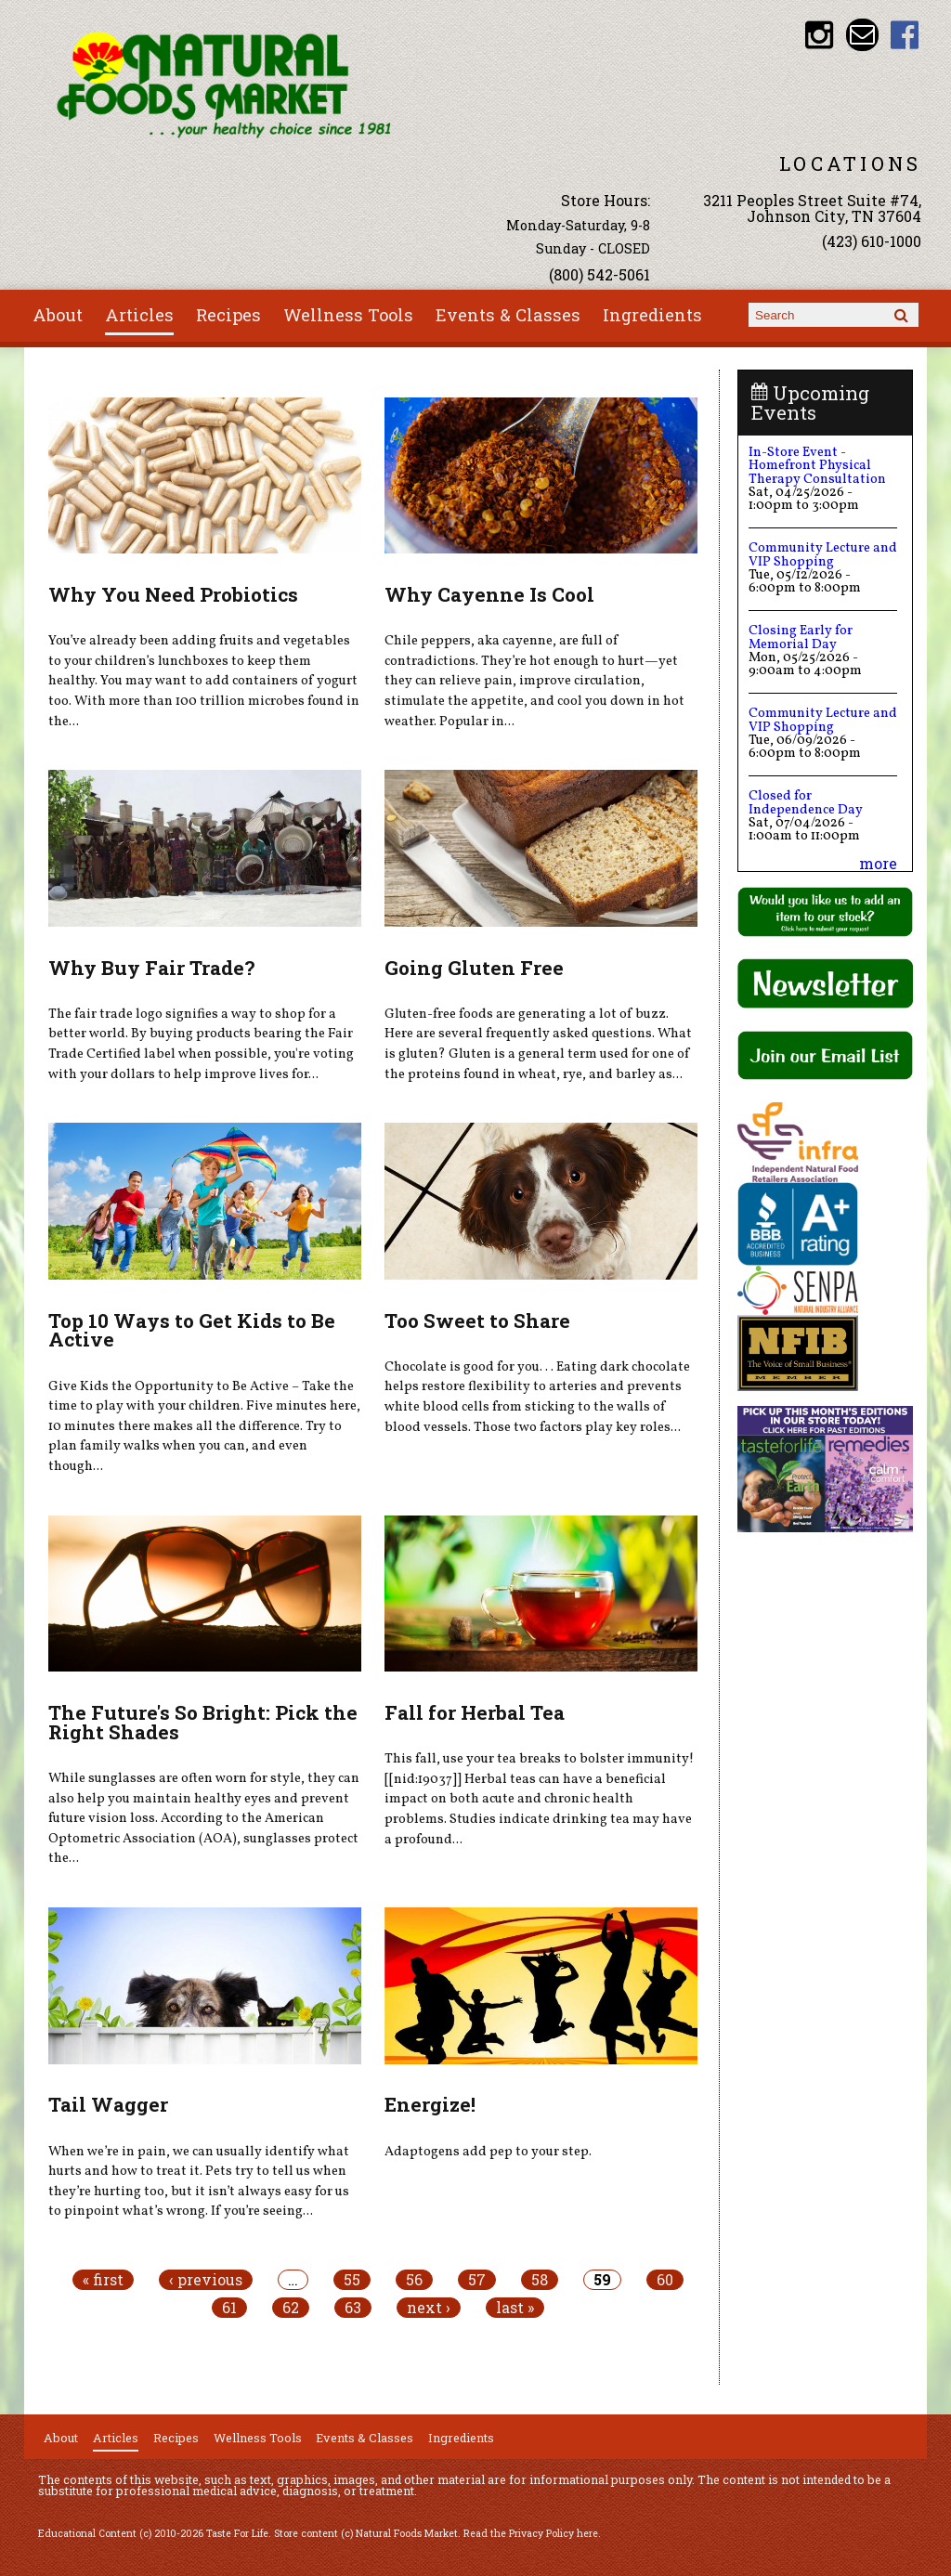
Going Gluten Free (474, 968)
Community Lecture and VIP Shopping (823, 554)
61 (229, 2307)
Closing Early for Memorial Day (801, 637)
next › (428, 2307)
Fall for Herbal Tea (474, 1712)
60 (665, 2279)
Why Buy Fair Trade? (151, 968)
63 (353, 2307)
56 (414, 2279)
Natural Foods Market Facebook (905, 35)
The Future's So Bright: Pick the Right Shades (203, 1722)
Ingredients (652, 315)
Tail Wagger (108, 2104)
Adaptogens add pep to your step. (488, 2151)
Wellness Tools (348, 315)
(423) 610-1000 (871, 241)
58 (539, 2279)
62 (290, 2307)
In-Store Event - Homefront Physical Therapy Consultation (817, 465)
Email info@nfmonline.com (862, 35)
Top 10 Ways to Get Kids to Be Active (191, 1330)
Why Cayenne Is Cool (489, 594)
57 (477, 2279)
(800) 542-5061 (599, 274)
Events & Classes (508, 315)
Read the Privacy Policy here (530, 2533)
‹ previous (205, 2279)
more (878, 863)
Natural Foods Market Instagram (819, 35)
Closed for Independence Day (806, 802)
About (58, 315)
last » (515, 2307)
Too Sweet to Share (477, 1321)
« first (103, 2279)
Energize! (430, 2104)
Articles (139, 315)
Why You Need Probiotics (173, 594)
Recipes (228, 315)
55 (352, 2279)
